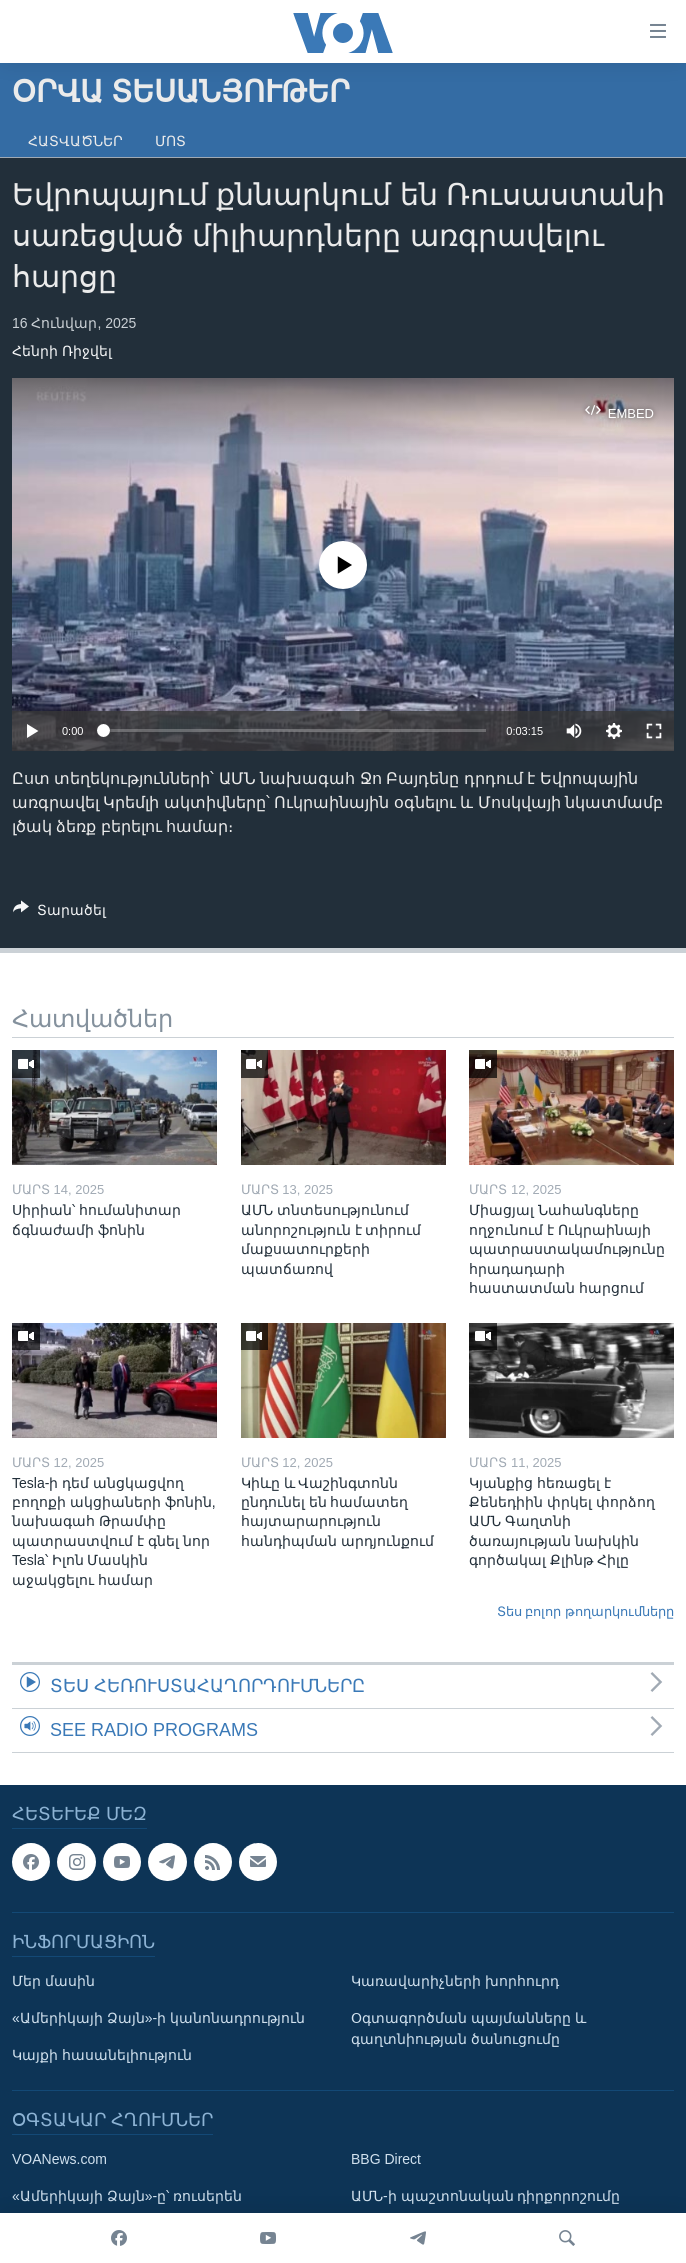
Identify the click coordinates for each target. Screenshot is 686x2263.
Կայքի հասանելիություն (102, 2055)
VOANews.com (59, 2159)
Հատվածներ (75, 141)
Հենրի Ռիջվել (62, 351)
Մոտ (170, 141)
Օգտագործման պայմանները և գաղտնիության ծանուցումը (468, 2028)
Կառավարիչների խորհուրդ (455, 1981)
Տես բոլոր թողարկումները (585, 1611)
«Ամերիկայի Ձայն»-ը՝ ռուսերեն (127, 2196)
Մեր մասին (53, 1981)
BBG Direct (386, 2159)
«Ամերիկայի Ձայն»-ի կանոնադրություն (158, 2018)
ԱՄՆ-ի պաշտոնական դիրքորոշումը (485, 2196)
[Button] (59, 913)
